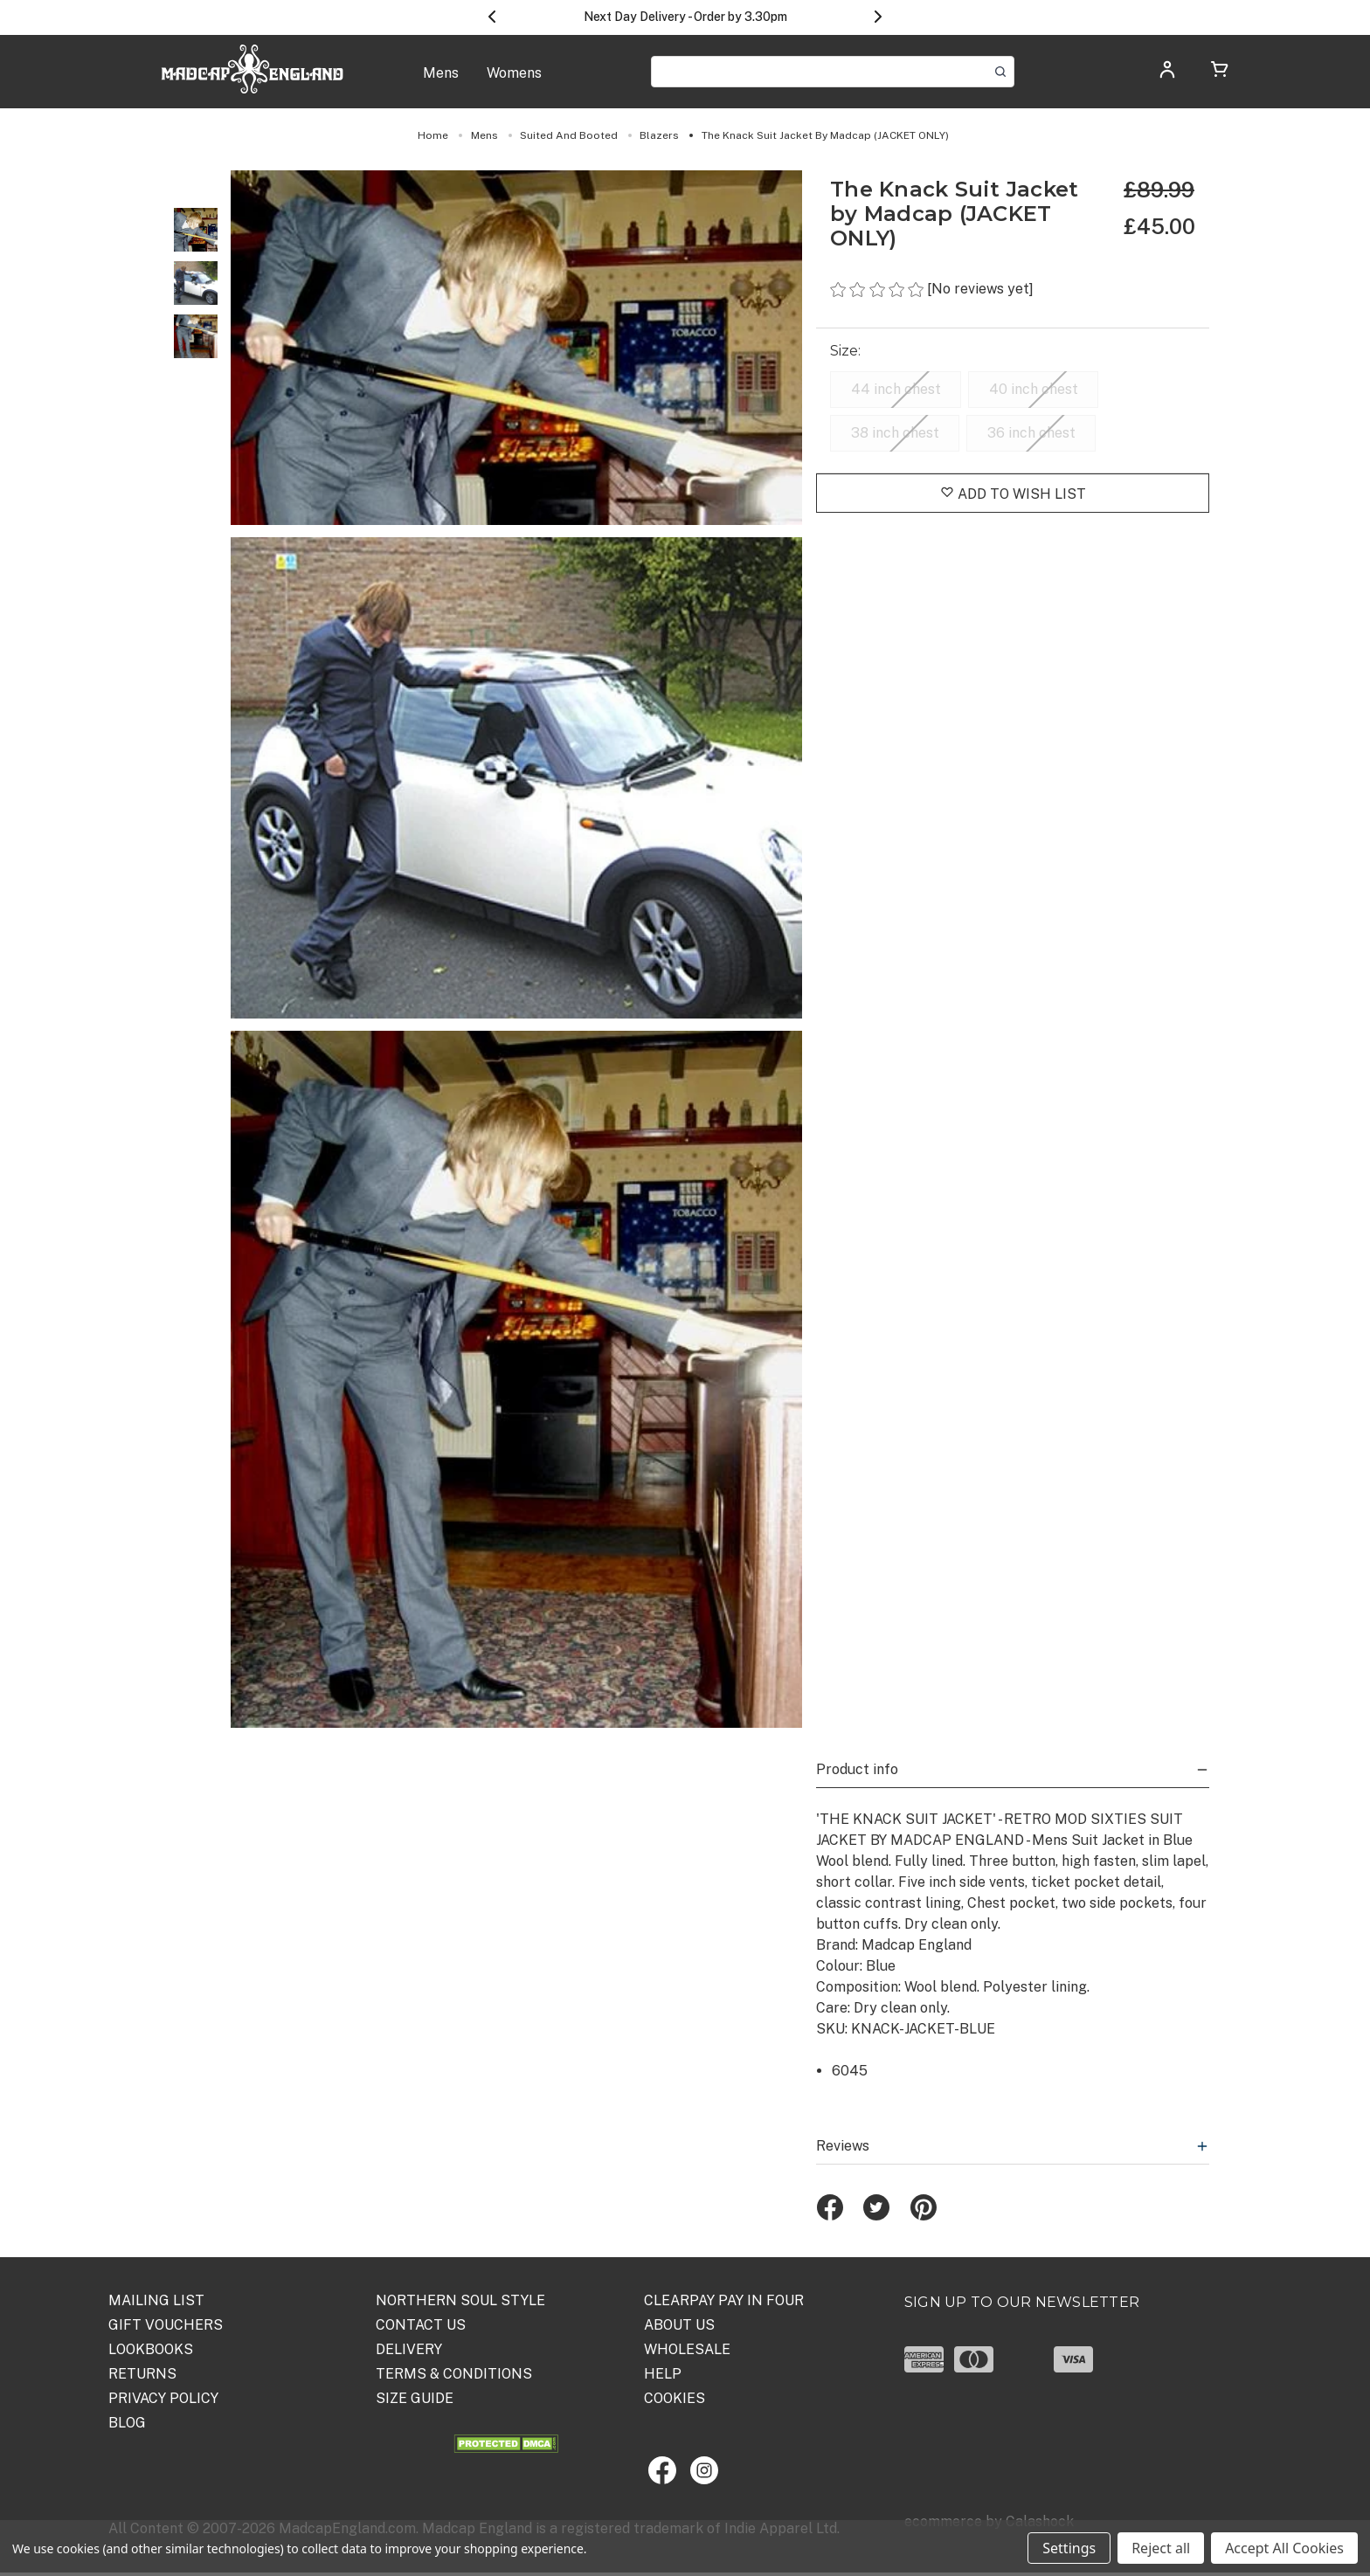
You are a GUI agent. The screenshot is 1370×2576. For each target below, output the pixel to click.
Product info (1012, 1769)
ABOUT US (679, 2325)
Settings (1069, 2548)
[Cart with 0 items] (1219, 72)
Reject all (1160, 2548)
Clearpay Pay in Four (724, 2300)
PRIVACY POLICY (163, 2398)
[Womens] (514, 82)
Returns (142, 2373)
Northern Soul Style (460, 2300)
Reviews (1012, 2145)
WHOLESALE (687, 2349)
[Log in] (1167, 74)
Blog (127, 2422)
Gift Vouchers (165, 2325)
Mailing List (156, 2300)
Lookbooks (150, 2349)
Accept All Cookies (1284, 2548)
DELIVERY (409, 2349)
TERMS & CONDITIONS (454, 2373)
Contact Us (421, 2325)
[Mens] (441, 82)
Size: (847, 350)
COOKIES (674, 2398)
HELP (663, 2373)
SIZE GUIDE (414, 2398)
